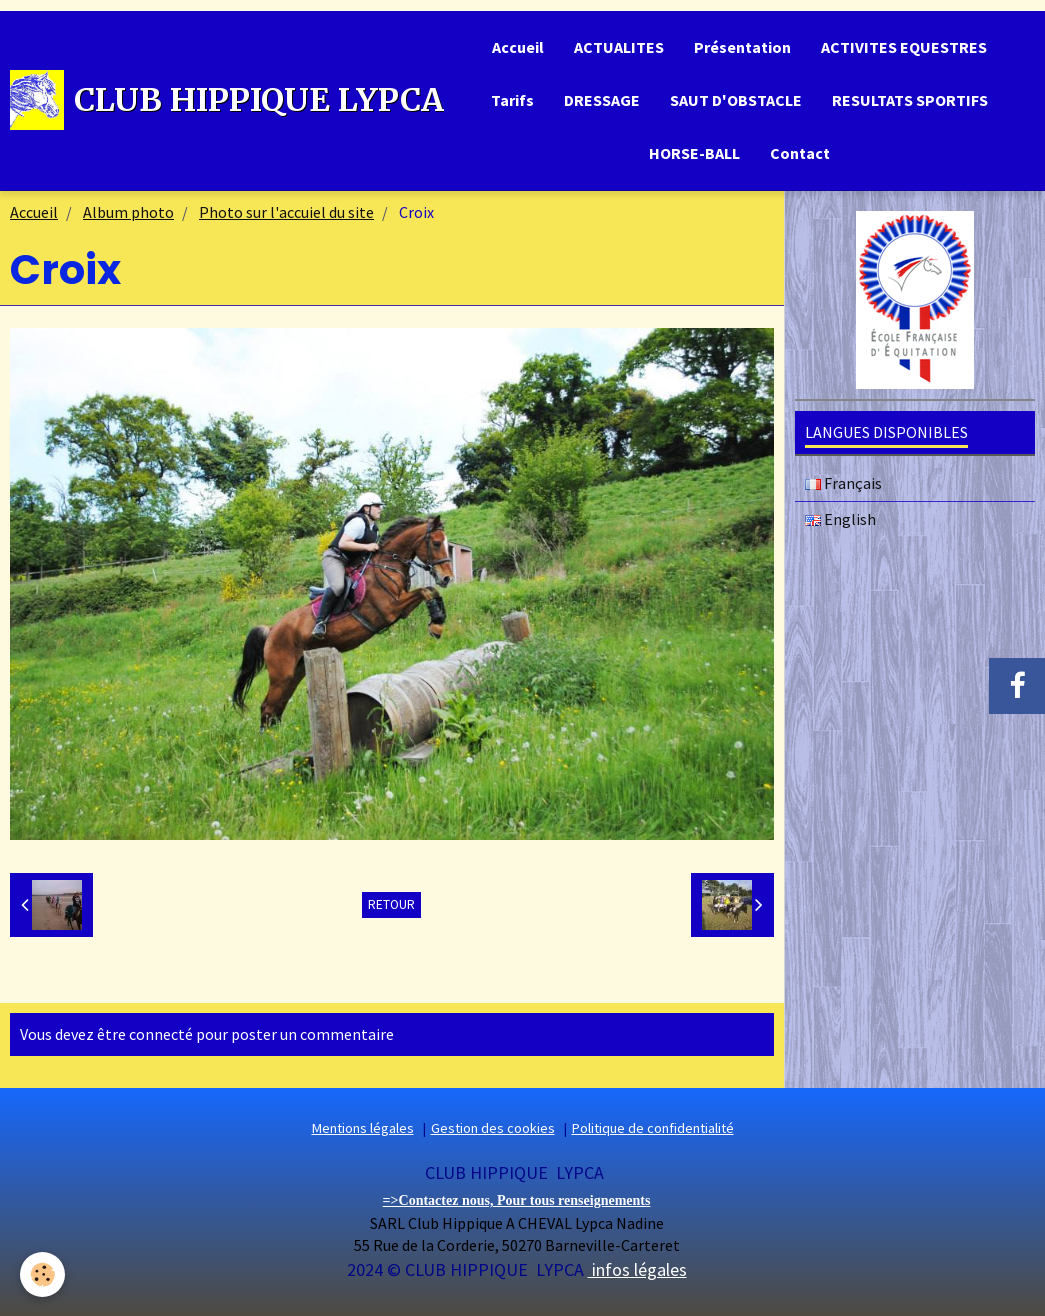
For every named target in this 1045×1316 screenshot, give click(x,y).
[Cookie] (42, 1274)
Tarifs (512, 100)
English (840, 519)
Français (843, 483)
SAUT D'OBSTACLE (736, 100)
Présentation (742, 47)
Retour (391, 904)
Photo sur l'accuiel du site (286, 212)
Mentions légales (363, 1128)
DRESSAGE (602, 100)
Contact (800, 153)
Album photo (128, 212)
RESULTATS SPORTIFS (910, 100)
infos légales (637, 1269)
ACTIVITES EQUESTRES (904, 47)
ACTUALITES (619, 47)
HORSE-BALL (694, 153)
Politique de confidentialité (653, 1128)
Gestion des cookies (493, 1128)
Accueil (518, 47)
